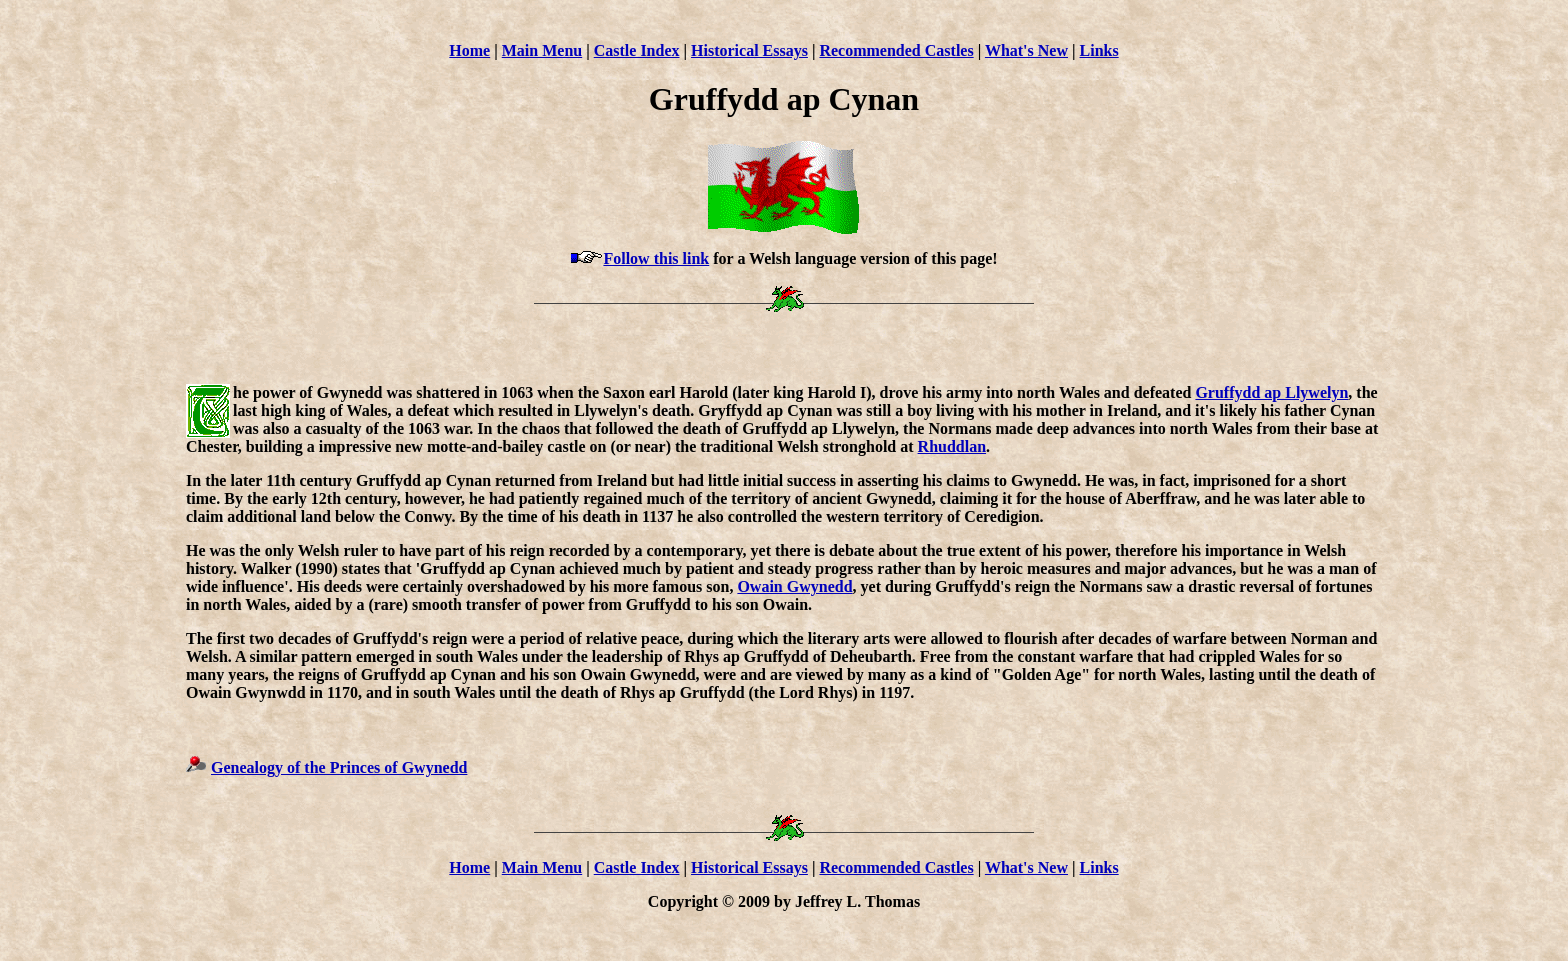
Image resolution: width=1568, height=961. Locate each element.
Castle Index (637, 50)
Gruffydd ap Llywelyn (1271, 392)
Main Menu (542, 50)
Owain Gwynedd (794, 586)
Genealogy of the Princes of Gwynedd (339, 767)
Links (1099, 50)
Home (469, 50)
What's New (1026, 50)
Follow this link (656, 258)
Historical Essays (749, 50)
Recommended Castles (896, 50)
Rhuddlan (952, 446)
